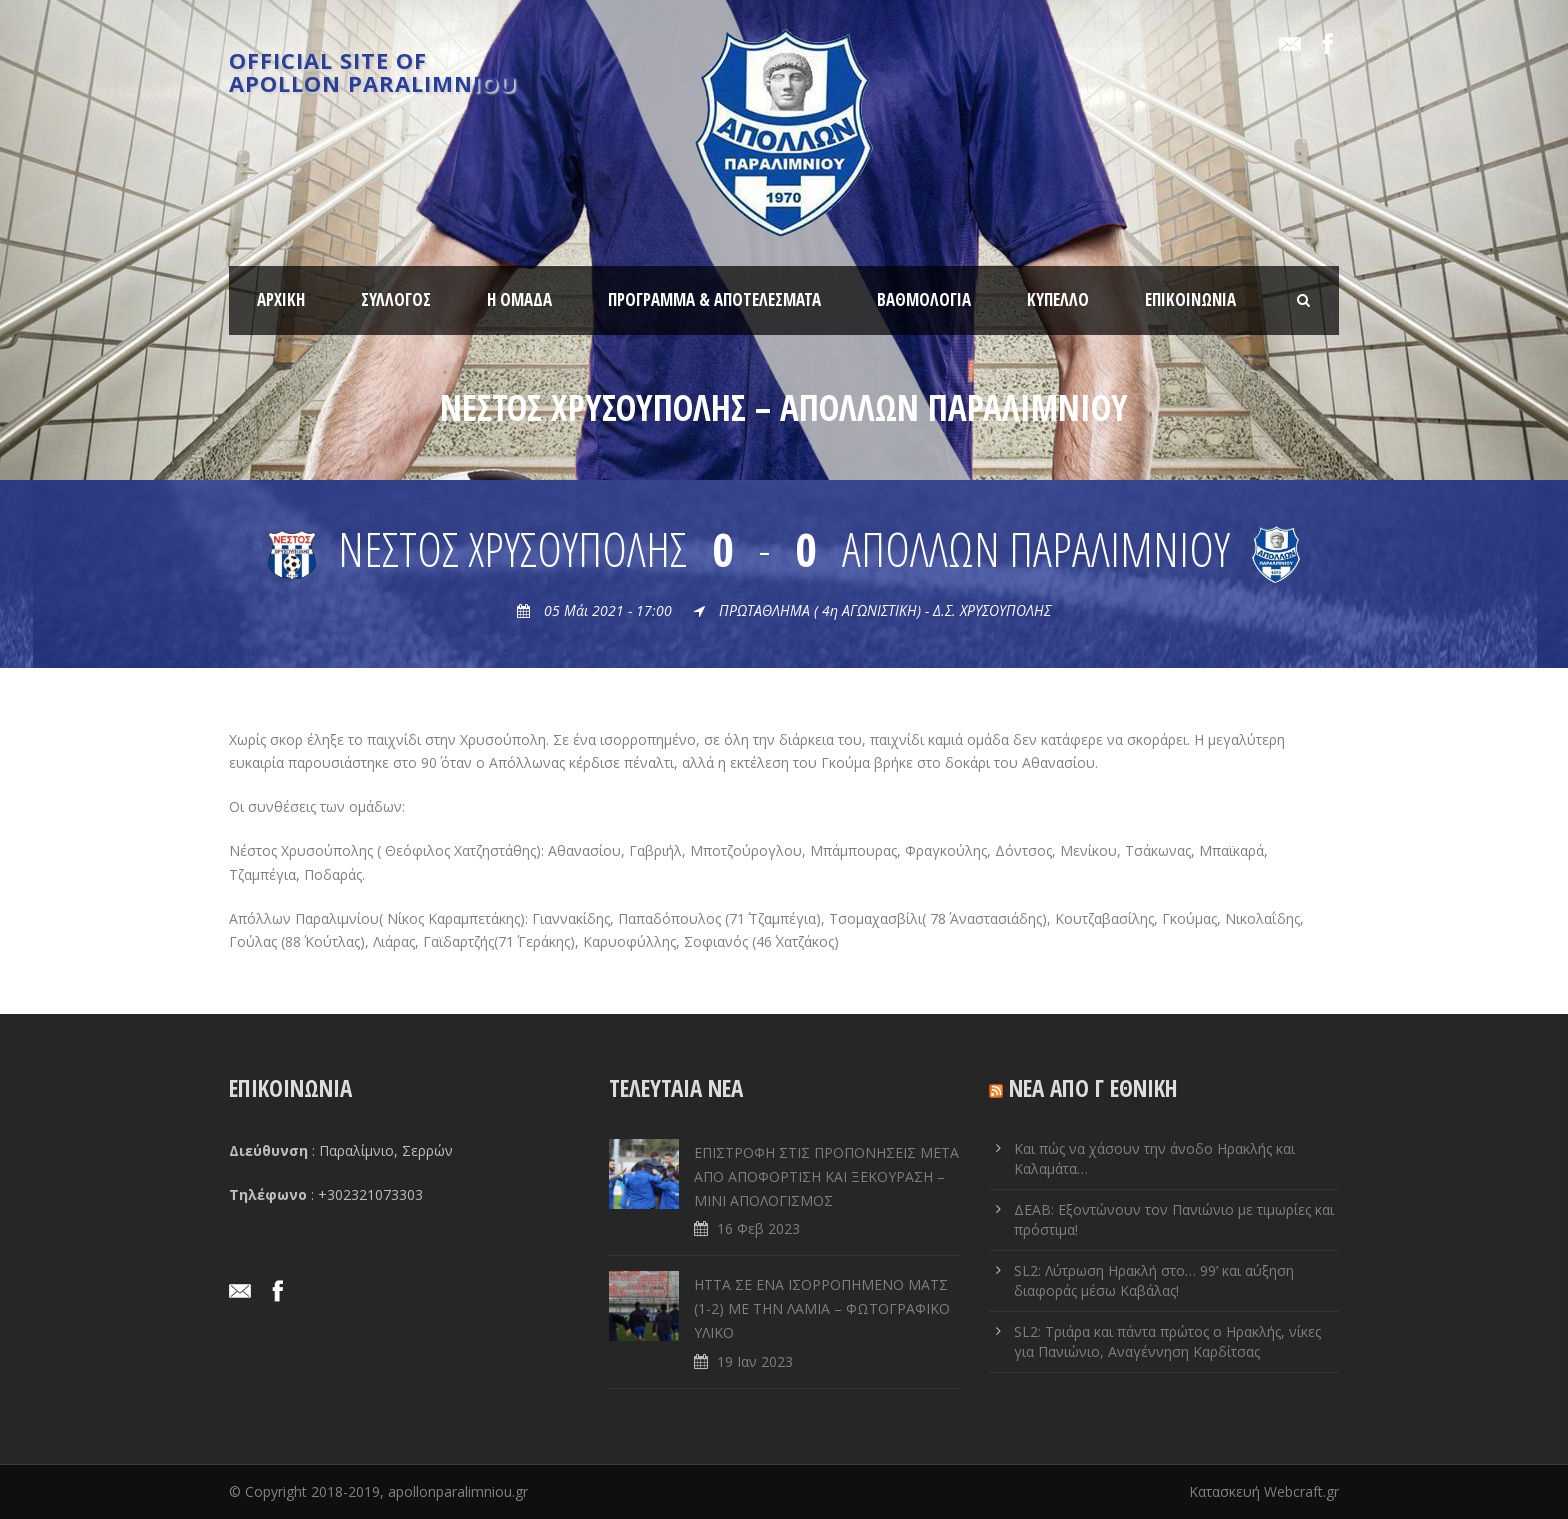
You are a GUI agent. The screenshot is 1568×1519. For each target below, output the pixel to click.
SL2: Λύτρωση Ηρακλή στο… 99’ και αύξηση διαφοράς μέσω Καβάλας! (1154, 1280)
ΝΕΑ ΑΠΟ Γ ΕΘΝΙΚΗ (1093, 1088)
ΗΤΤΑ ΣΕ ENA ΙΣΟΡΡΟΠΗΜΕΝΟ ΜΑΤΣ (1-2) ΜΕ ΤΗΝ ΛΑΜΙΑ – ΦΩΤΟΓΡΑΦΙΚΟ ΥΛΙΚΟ (822, 1308)
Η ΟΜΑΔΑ (519, 299)
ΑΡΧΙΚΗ (281, 299)
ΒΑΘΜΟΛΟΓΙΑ (924, 299)
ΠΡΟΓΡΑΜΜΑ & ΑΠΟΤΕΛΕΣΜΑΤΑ (714, 299)
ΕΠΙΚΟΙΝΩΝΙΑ (1190, 299)
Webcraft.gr (1301, 1491)
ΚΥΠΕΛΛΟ (1058, 299)
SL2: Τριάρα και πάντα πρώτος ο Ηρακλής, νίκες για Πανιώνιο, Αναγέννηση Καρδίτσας (1167, 1341)
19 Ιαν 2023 (755, 1361)
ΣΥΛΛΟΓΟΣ (396, 299)
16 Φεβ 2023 (758, 1228)
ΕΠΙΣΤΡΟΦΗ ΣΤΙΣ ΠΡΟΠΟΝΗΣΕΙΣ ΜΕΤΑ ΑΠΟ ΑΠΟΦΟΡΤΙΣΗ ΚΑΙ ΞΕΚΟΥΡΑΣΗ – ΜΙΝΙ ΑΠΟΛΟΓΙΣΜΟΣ (826, 1176)
